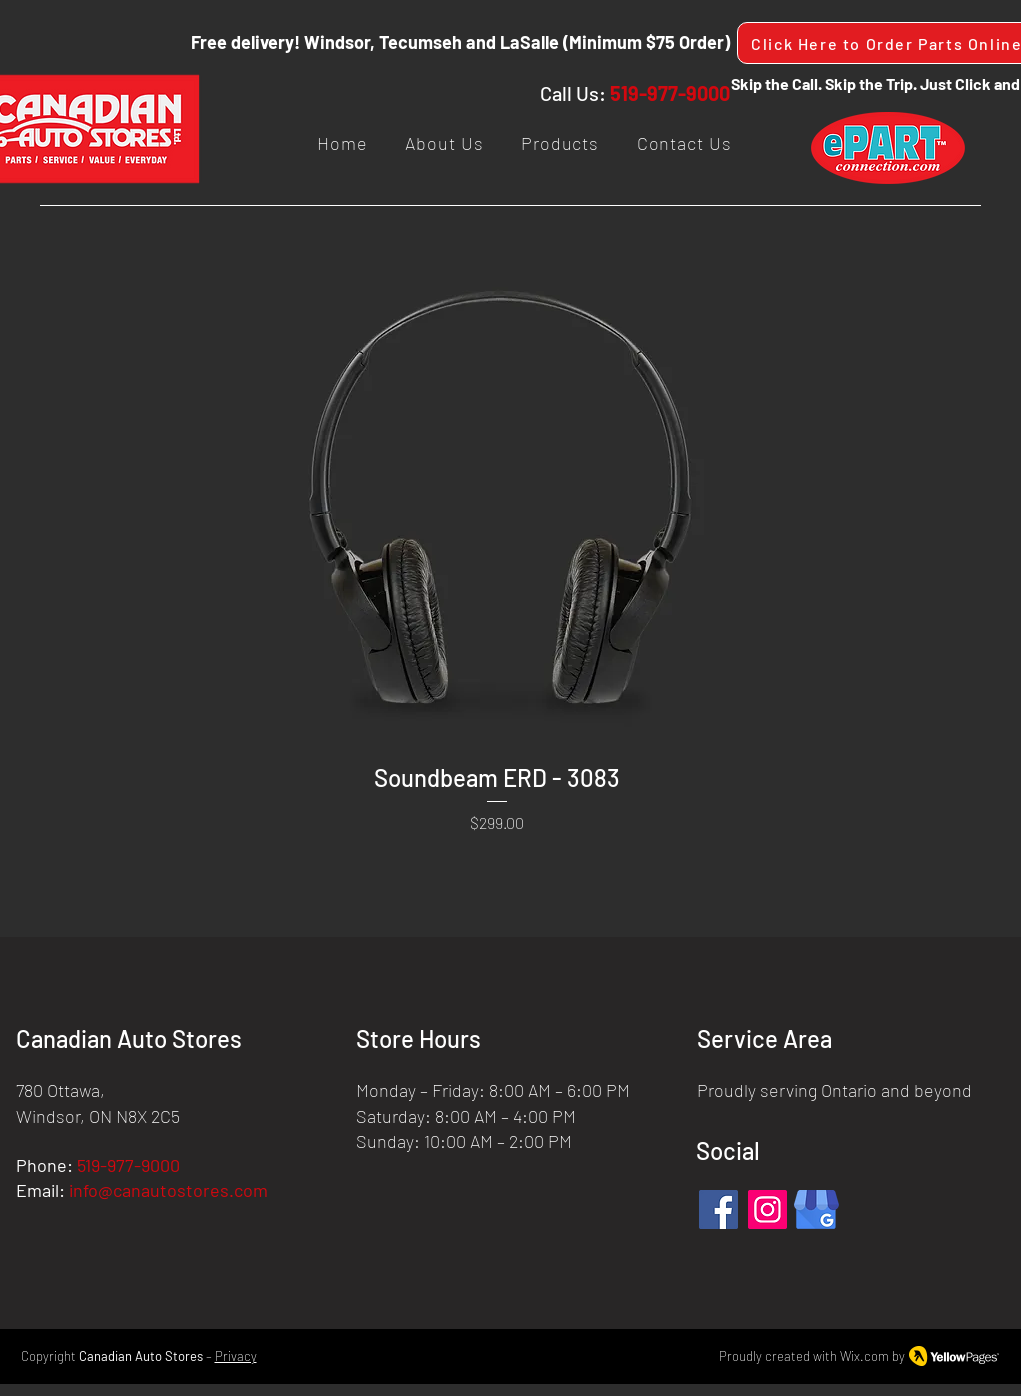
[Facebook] (718, 1209)
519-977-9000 (670, 93)
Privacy (236, 1356)
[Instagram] (767, 1209)
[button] (560, 143)
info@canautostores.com (168, 1190)
